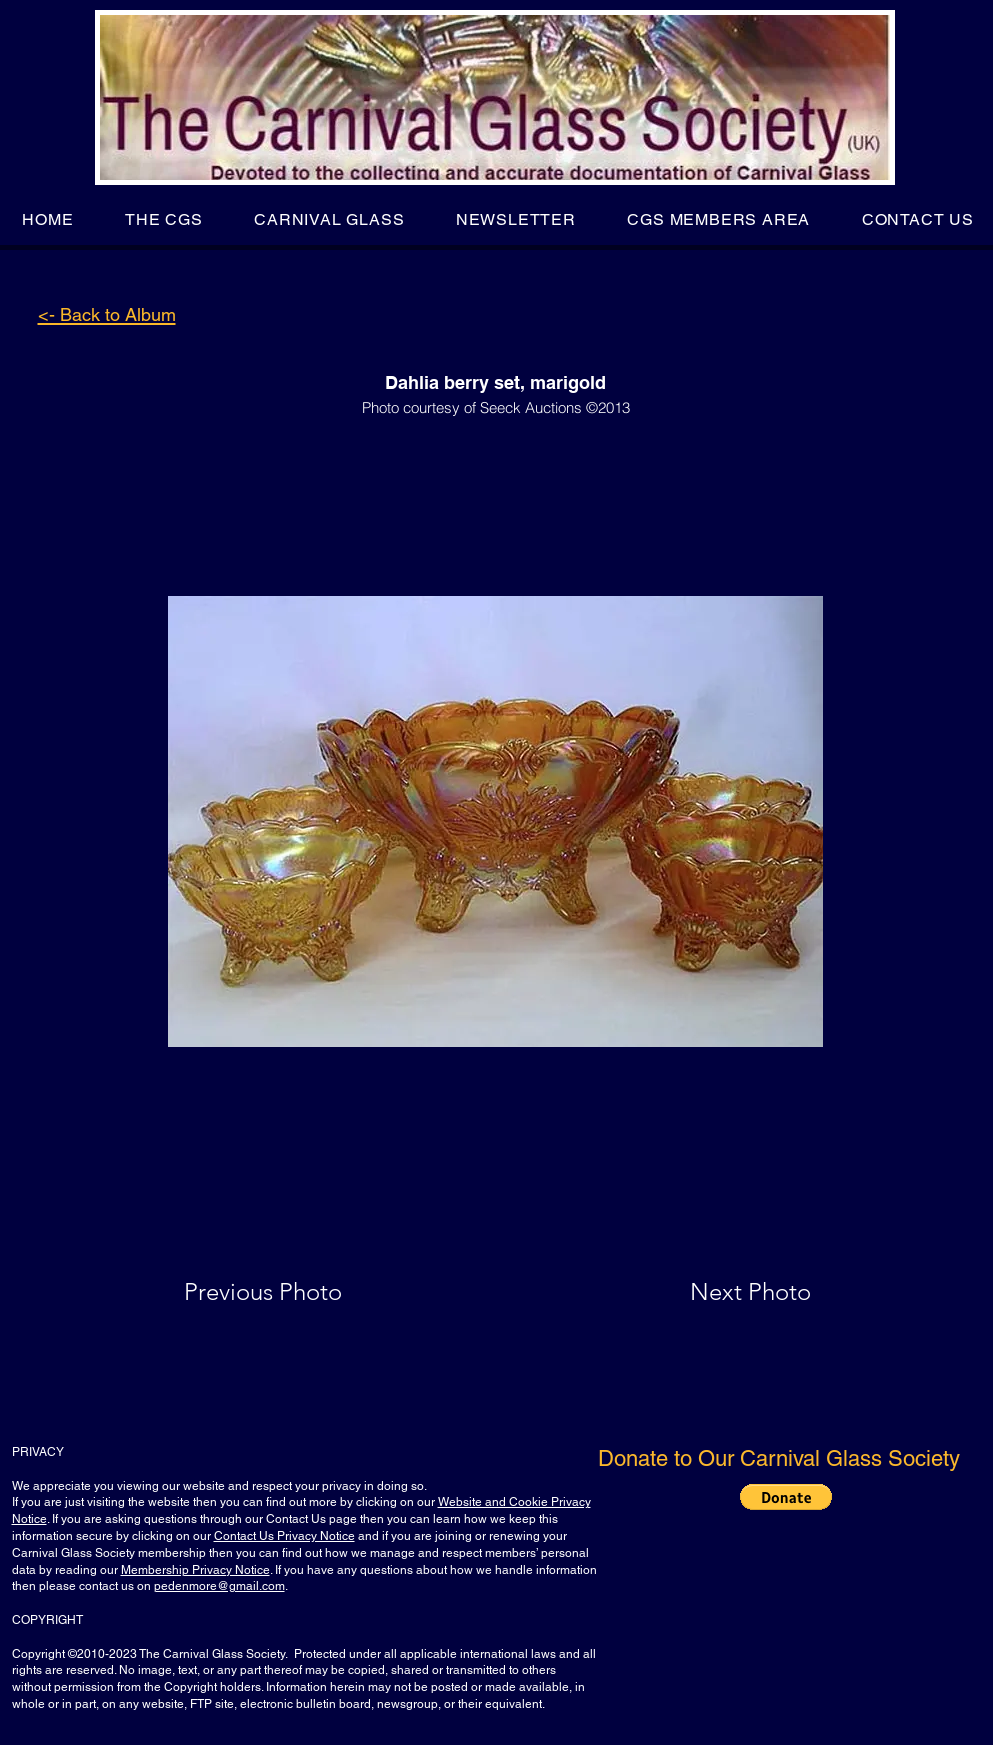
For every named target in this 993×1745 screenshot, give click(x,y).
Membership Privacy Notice (195, 1570)
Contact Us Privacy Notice (284, 1536)
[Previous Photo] (291, 1292)
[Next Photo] (711, 1292)
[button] (163, 219)
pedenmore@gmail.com (219, 1586)
